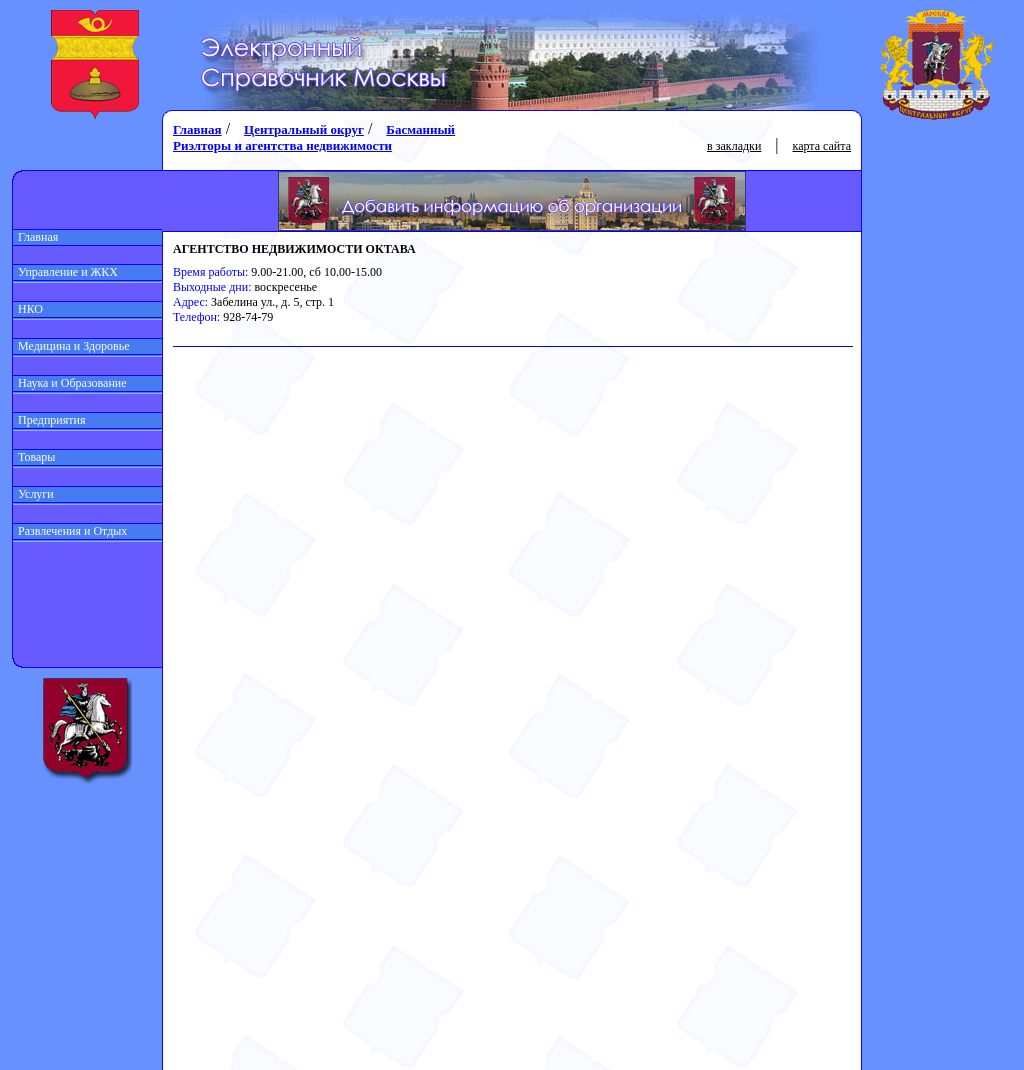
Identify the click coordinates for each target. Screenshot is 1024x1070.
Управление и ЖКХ (65, 272)
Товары (34, 457)
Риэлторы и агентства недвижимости (282, 145)
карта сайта (822, 146)
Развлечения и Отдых (70, 531)
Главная (35, 237)
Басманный (420, 129)
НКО (28, 309)
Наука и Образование (70, 383)
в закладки (734, 146)
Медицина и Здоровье (71, 346)
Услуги (33, 494)
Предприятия (49, 420)
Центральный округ (304, 129)
